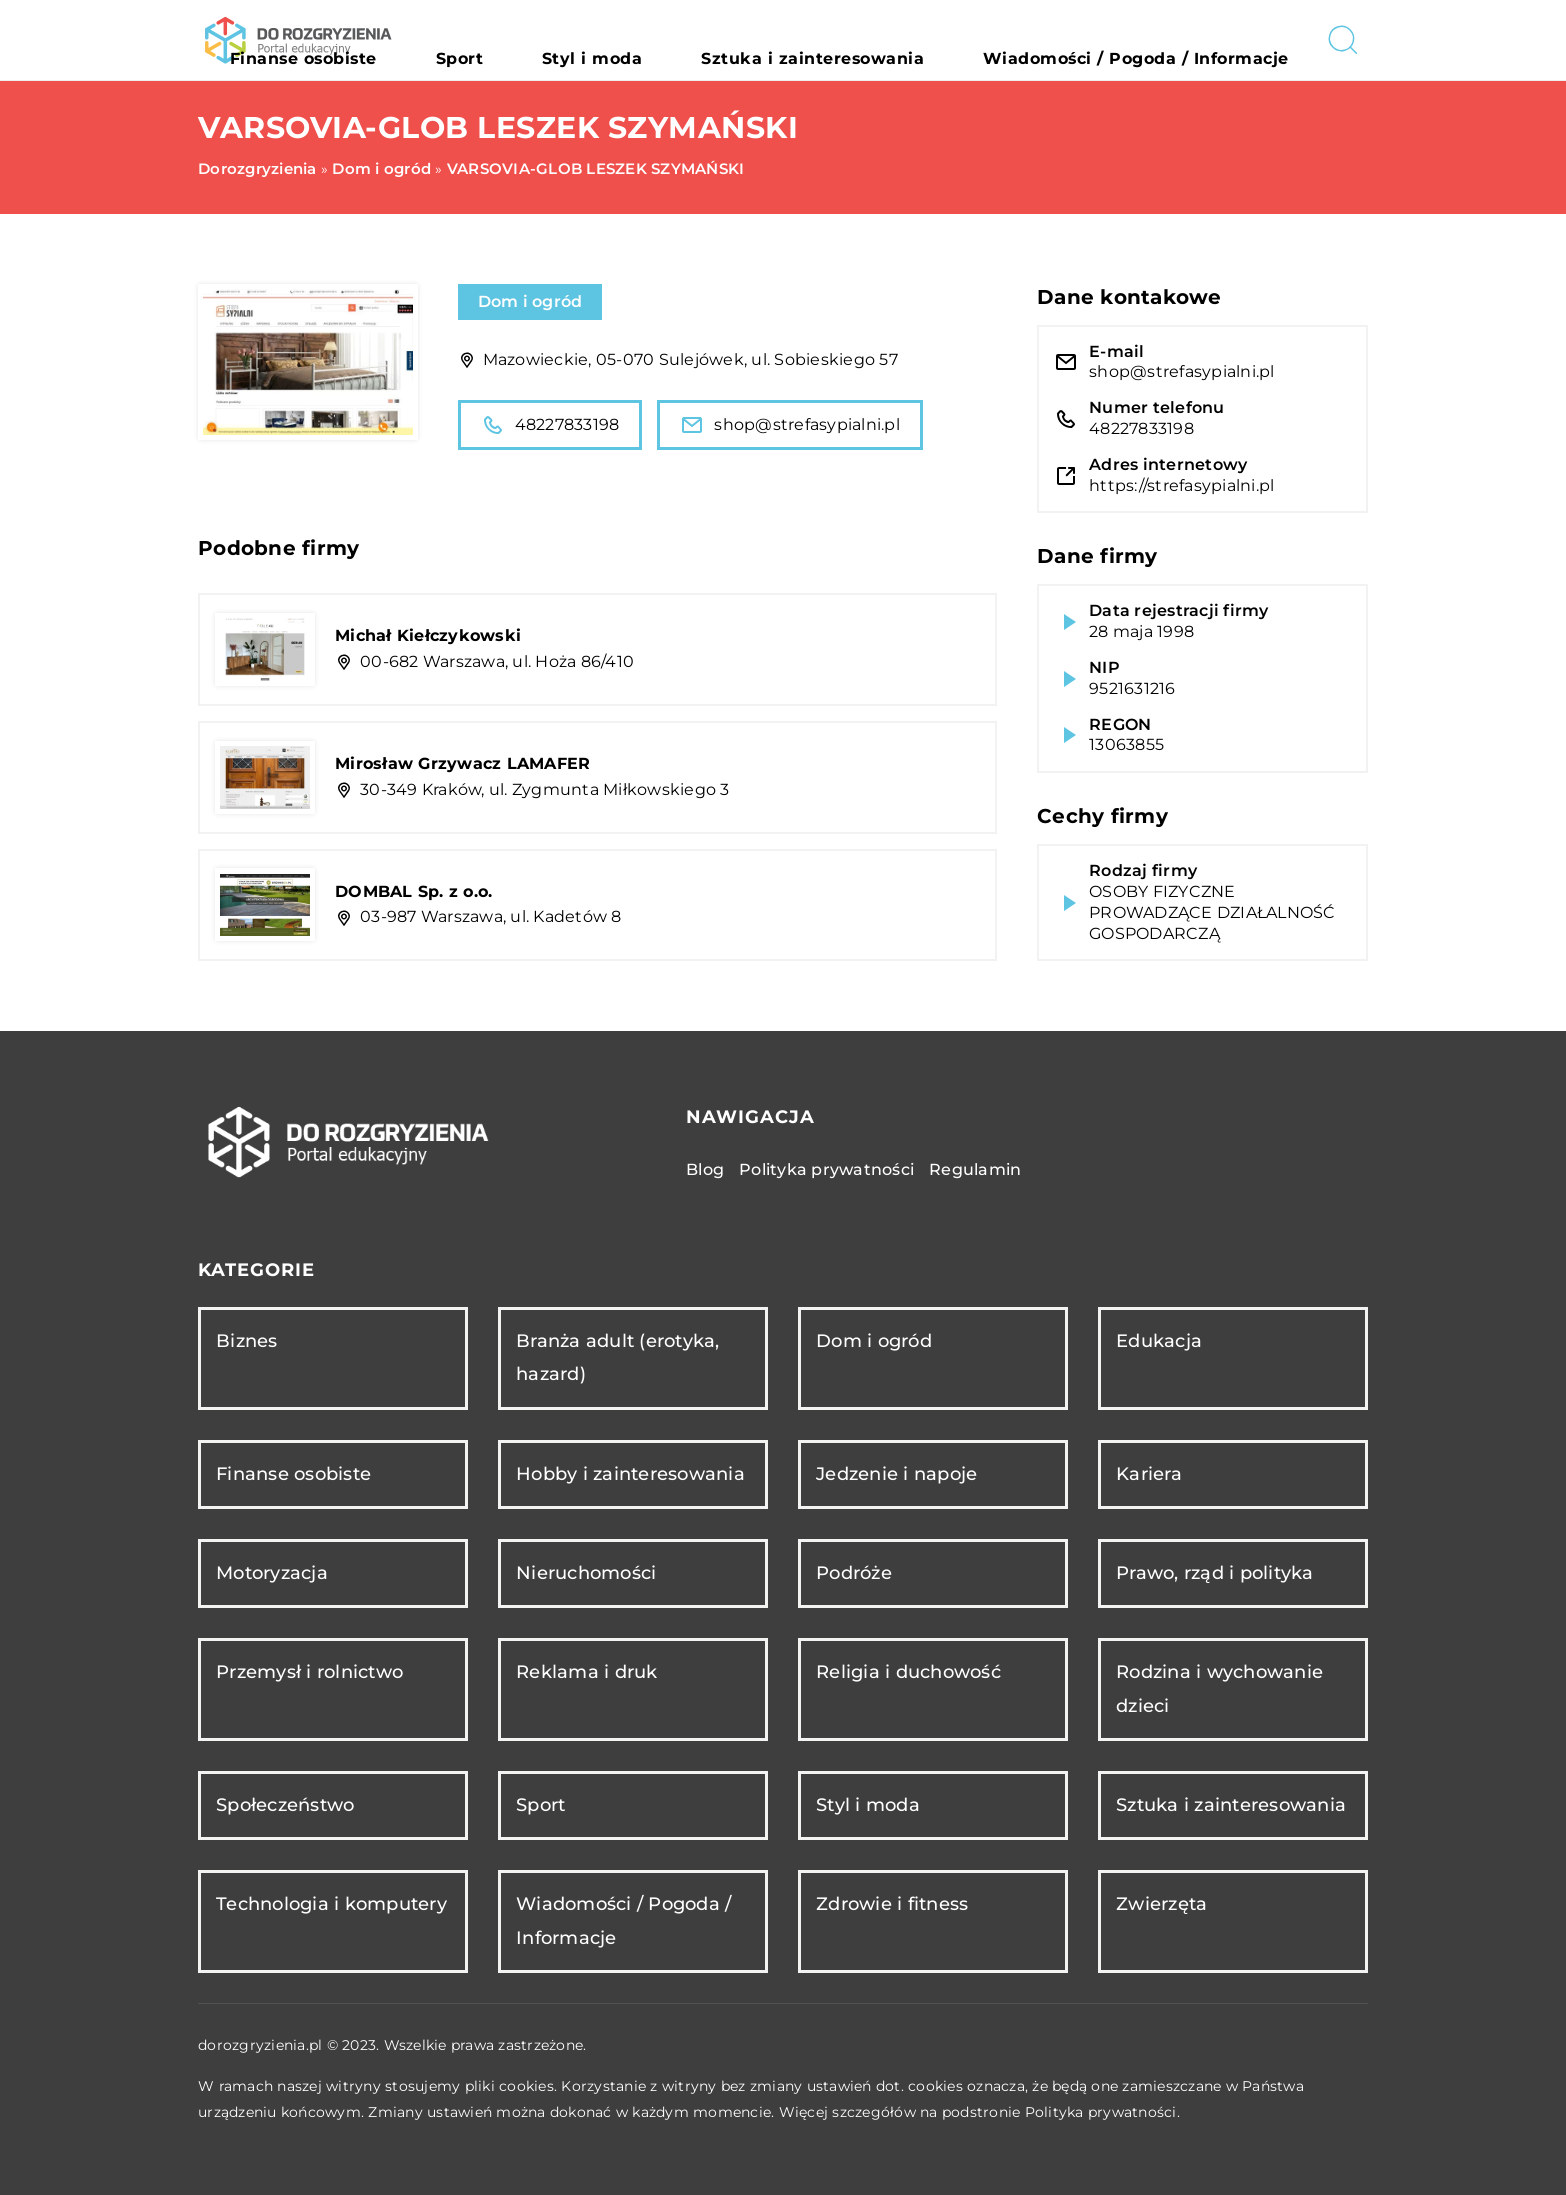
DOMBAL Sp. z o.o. (413, 891)
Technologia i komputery (331, 1904)
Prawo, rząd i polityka (1215, 1573)
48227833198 (550, 425)
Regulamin (975, 1169)
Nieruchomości (586, 1573)
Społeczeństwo (285, 1805)
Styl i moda (747, 40)
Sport (654, 40)
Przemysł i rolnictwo (309, 1672)
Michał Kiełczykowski (428, 635)
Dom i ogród (530, 301)
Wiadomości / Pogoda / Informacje (1172, 40)
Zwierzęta (1161, 1904)
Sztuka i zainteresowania (915, 40)
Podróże (854, 1573)
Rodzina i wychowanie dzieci (1219, 1688)
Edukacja (1159, 1341)
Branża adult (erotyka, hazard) (618, 1357)
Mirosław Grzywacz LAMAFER (462, 763)
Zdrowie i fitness (892, 1904)
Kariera (1149, 1474)
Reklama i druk (587, 1672)
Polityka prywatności (826, 1169)
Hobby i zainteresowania (630, 1474)
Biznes (247, 1341)
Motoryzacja (272, 1573)
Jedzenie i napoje (896, 1474)
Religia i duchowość (908, 1672)
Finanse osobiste (540, 40)
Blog (705, 1169)
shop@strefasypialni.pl (790, 425)
